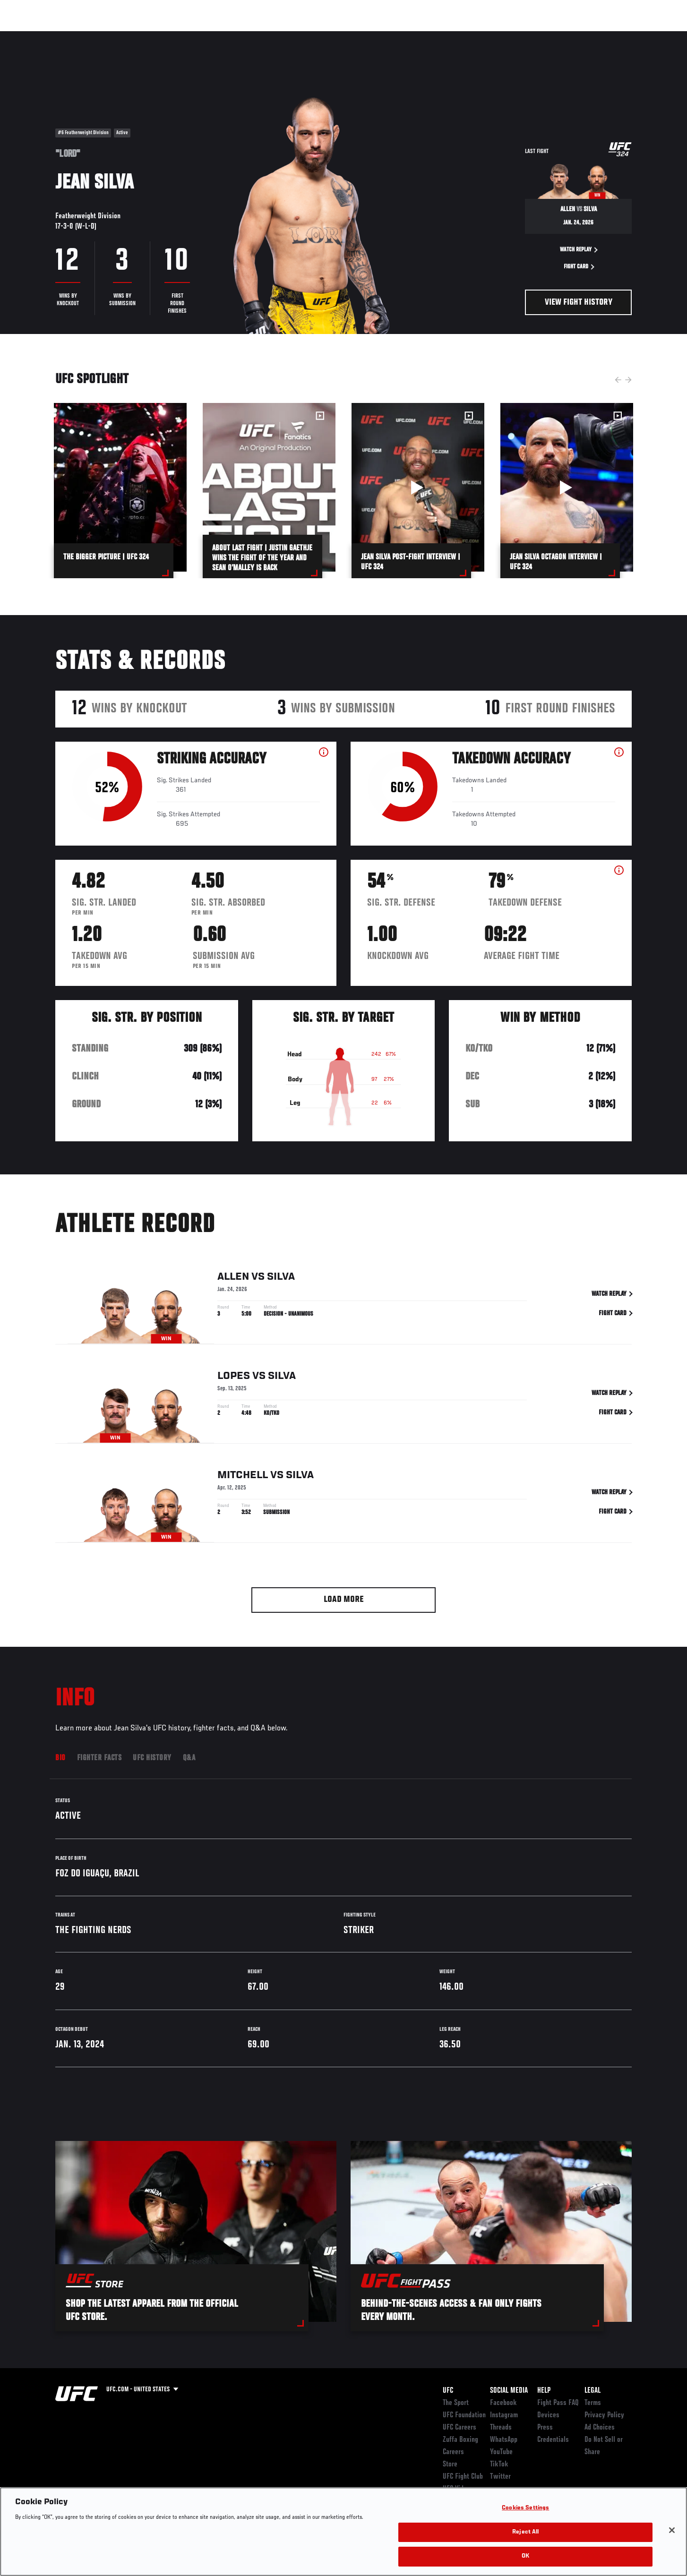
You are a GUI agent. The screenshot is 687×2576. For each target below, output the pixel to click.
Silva (281, 1277)
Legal (592, 2391)
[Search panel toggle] (637, 36)
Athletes (126, 36)
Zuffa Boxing (569, 36)
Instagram (504, 2415)
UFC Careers (459, 2427)
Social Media (509, 2391)
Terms (592, 2403)
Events (44, 36)
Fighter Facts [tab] (99, 1758)
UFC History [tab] (152, 1758)
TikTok (499, 2464)
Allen (233, 1277)
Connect (485, 36)
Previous (618, 380)
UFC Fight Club (463, 2477)
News (164, 36)
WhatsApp (503, 2440)
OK (525, 2556)
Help (543, 2391)
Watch (523, 36)
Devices (548, 2415)
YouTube (501, 2452)
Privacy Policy (604, 2415)
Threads (501, 2427)
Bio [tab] (60, 1758)
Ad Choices (599, 2427)
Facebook (503, 2403)
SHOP (611, 36)
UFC (448, 2391)
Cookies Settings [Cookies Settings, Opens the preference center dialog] (525, 2508)
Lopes (233, 1376)
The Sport (456, 2403)
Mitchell (242, 1475)
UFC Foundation (464, 2415)
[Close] (671, 2530)
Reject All (525, 2532)
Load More (344, 1600)
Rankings (85, 36)
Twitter (500, 2477)
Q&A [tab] (189, 1758)
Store (450, 2464)
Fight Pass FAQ (558, 2403)
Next (628, 380)
